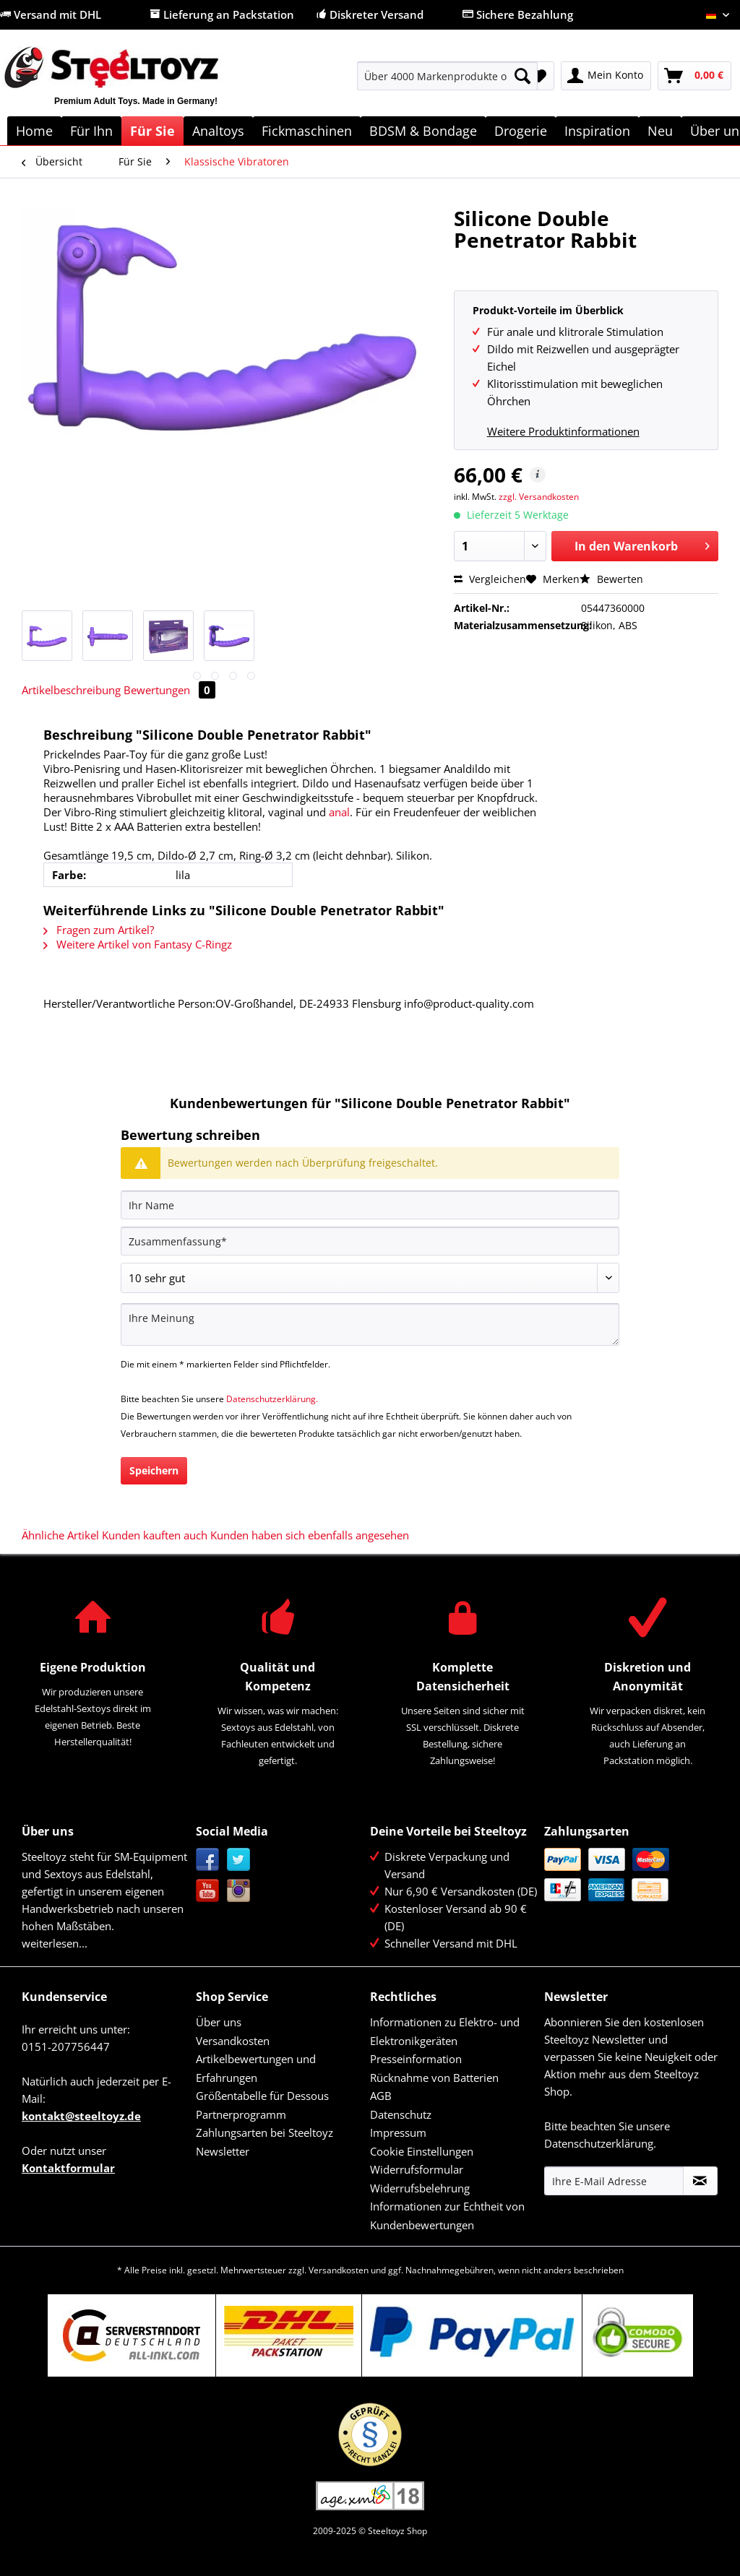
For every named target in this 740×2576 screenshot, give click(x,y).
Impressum (398, 2132)
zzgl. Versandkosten (539, 496)
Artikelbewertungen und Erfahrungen (256, 2068)
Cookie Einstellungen (421, 2151)
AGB (381, 2095)
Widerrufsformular (416, 2169)
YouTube (208, 1891)
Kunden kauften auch (154, 1535)
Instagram (239, 1891)
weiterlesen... (54, 1943)
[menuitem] (447, 82)
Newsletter (222, 2151)
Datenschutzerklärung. (272, 1399)
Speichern (153, 1470)
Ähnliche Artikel (60, 1535)
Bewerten (611, 579)
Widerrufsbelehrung (420, 2188)
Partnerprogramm (241, 2114)
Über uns (218, 2022)
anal (339, 812)
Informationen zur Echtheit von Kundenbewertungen (447, 2215)
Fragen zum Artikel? (98, 929)
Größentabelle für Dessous (262, 2095)
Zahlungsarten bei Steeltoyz (264, 2132)
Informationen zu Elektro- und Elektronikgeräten (445, 2031)
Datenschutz (400, 2114)
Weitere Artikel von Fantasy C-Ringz (137, 944)
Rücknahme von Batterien (434, 2077)
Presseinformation (416, 2059)
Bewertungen (169, 690)
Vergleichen (490, 579)
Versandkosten (233, 2040)
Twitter (239, 1860)
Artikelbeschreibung (71, 690)
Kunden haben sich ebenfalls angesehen (309, 1535)
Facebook (208, 1860)
